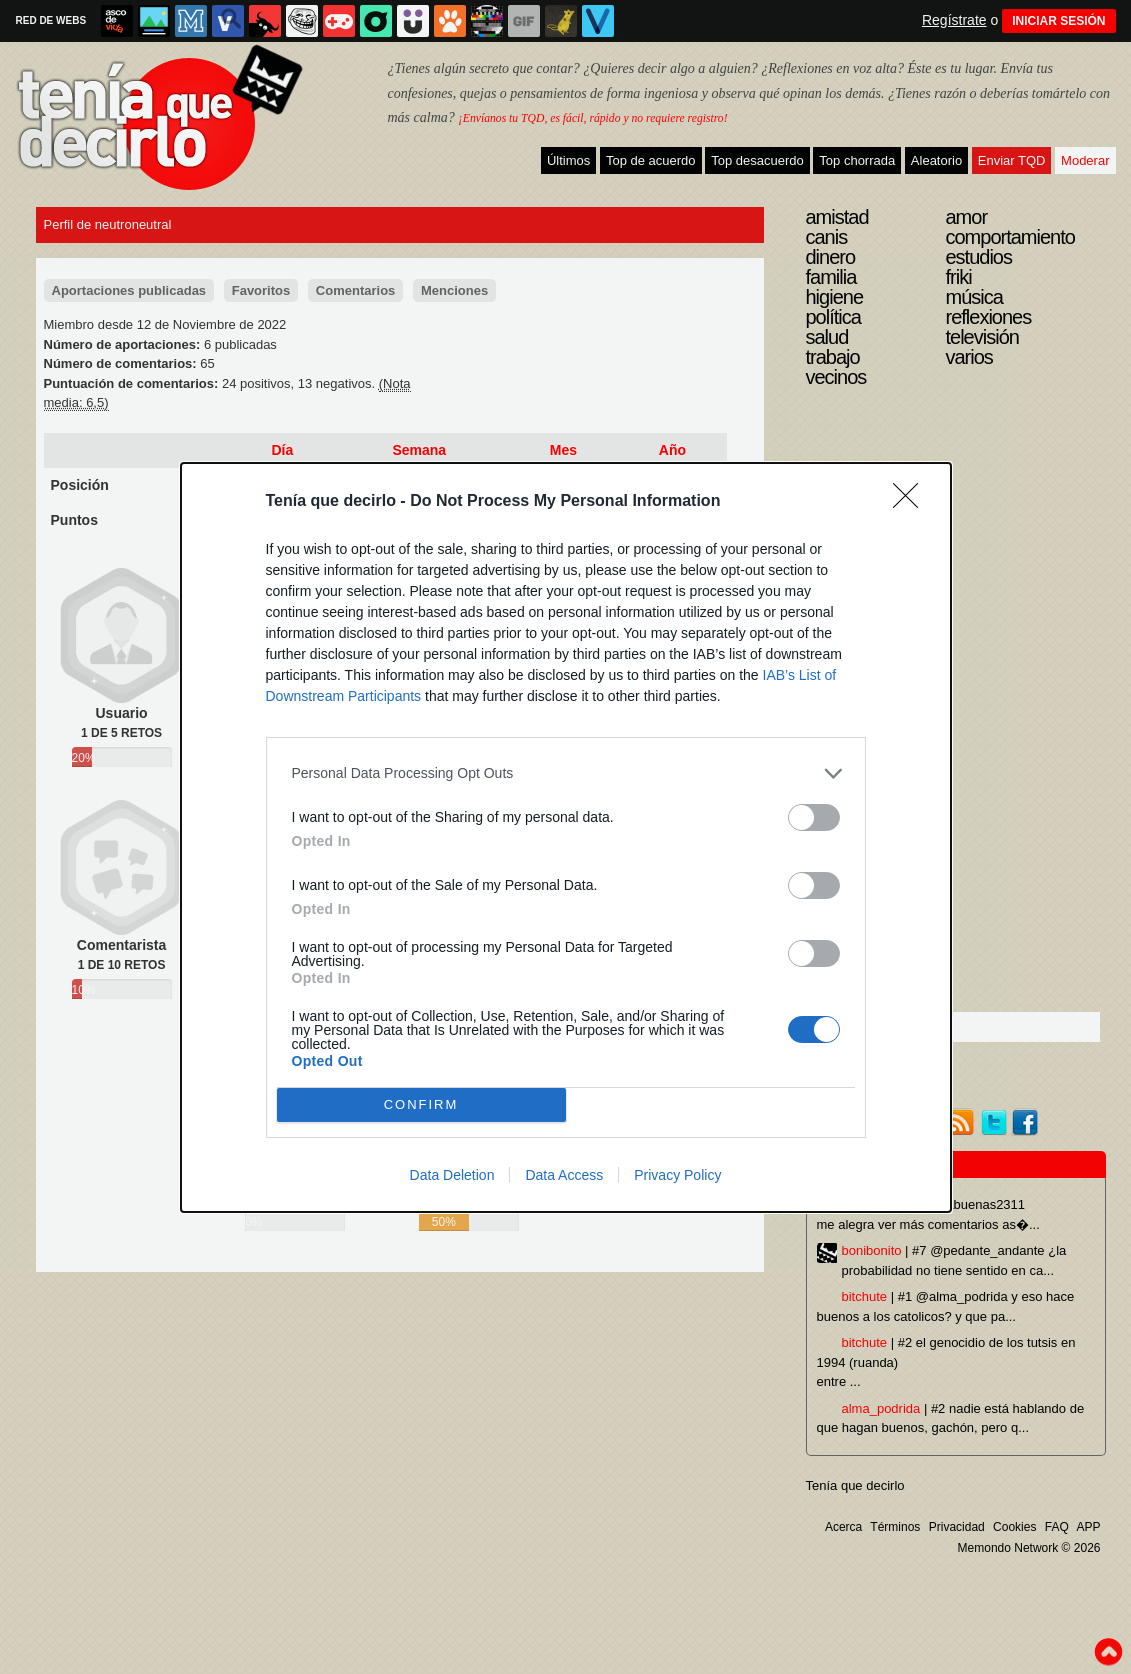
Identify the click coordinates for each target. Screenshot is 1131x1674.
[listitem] (566, 773)
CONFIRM (421, 1104)
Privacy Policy (677, 1175)
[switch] (814, 817)
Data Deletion (452, 1175)
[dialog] (566, 837)
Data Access (564, 1175)
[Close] (912, 502)
